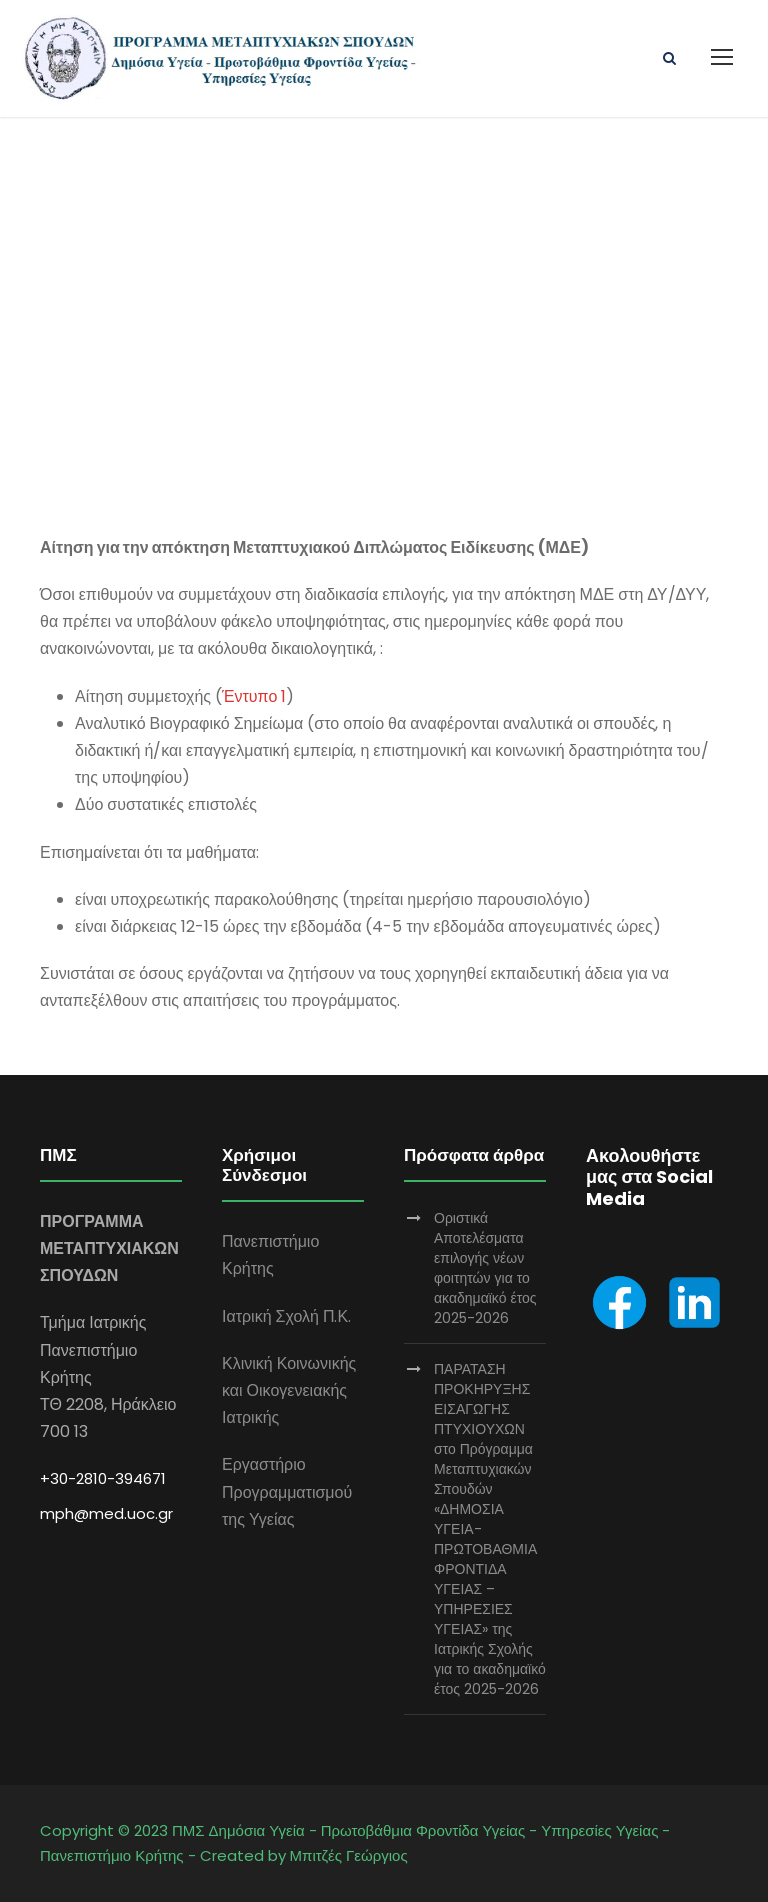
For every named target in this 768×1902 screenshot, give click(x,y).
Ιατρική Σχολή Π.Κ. (286, 1316)
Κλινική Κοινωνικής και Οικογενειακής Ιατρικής (289, 1390)
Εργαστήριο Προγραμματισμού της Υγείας (287, 1491)
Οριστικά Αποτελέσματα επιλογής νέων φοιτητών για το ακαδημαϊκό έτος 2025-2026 (485, 1268)
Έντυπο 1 (254, 696)
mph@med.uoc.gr (106, 1513)
